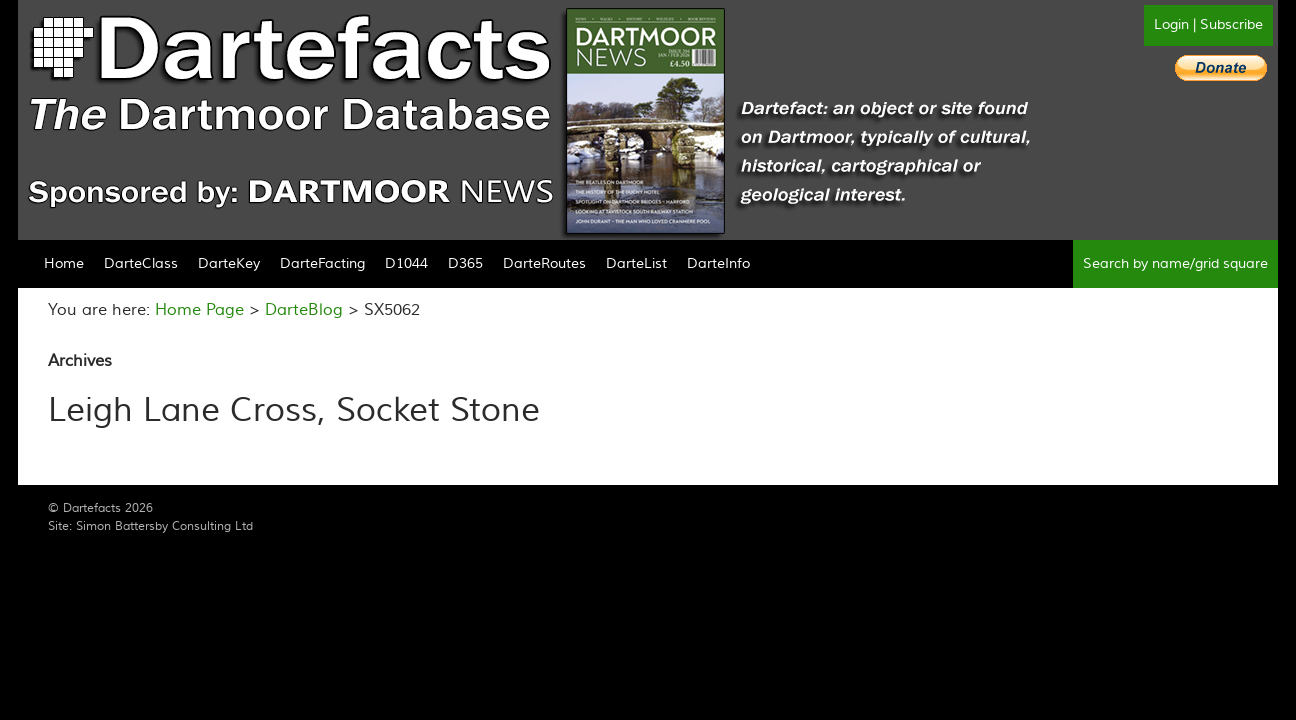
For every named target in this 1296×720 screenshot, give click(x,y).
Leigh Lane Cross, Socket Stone (294, 410)
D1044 (406, 264)
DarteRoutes (544, 264)
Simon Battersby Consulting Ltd (164, 526)
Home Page (199, 310)
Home (64, 264)
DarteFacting (322, 264)
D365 (465, 264)
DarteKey (229, 264)
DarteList (636, 264)
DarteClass (141, 264)
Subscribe (1231, 25)
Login (1171, 25)
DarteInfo (718, 264)
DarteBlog (304, 310)
